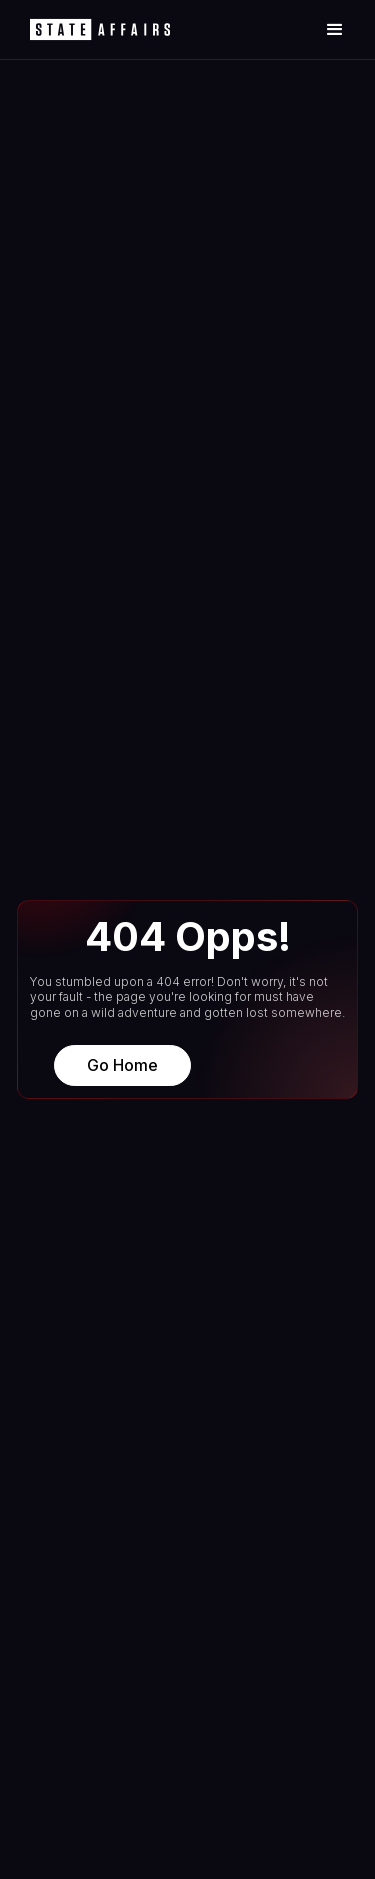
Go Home (122, 1065)
